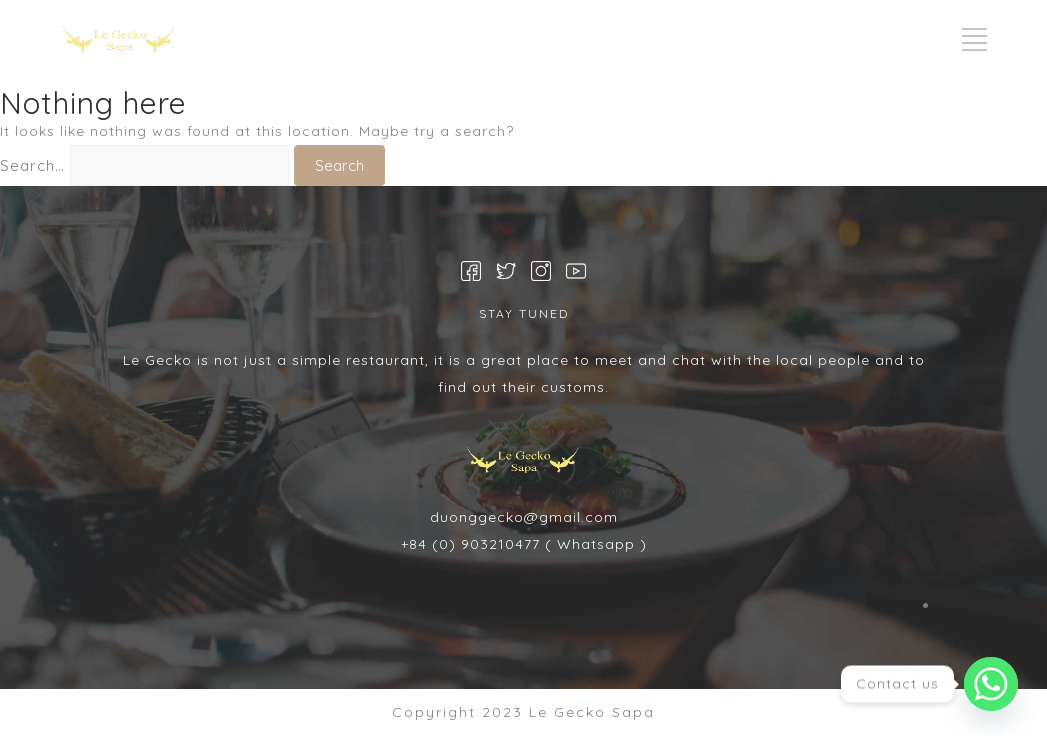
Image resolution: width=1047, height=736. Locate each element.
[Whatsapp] (991, 684)
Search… (32, 165)
